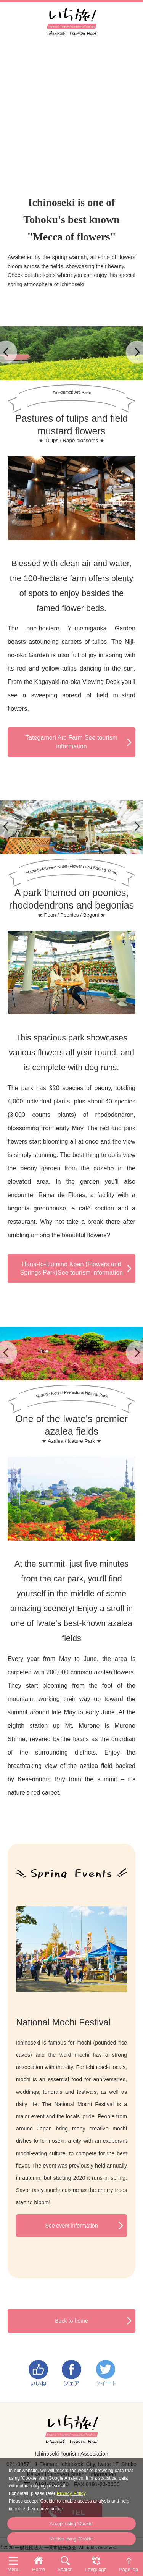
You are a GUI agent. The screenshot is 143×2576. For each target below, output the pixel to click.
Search (65, 2569)
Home (38, 2569)
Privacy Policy (71, 2493)
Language (95, 2569)
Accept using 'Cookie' (71, 2523)
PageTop (128, 2569)
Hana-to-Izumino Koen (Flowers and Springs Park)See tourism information (71, 1268)
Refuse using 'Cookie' (71, 2539)
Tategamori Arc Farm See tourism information (71, 741)
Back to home (71, 2321)
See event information (71, 2226)
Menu (14, 2569)
